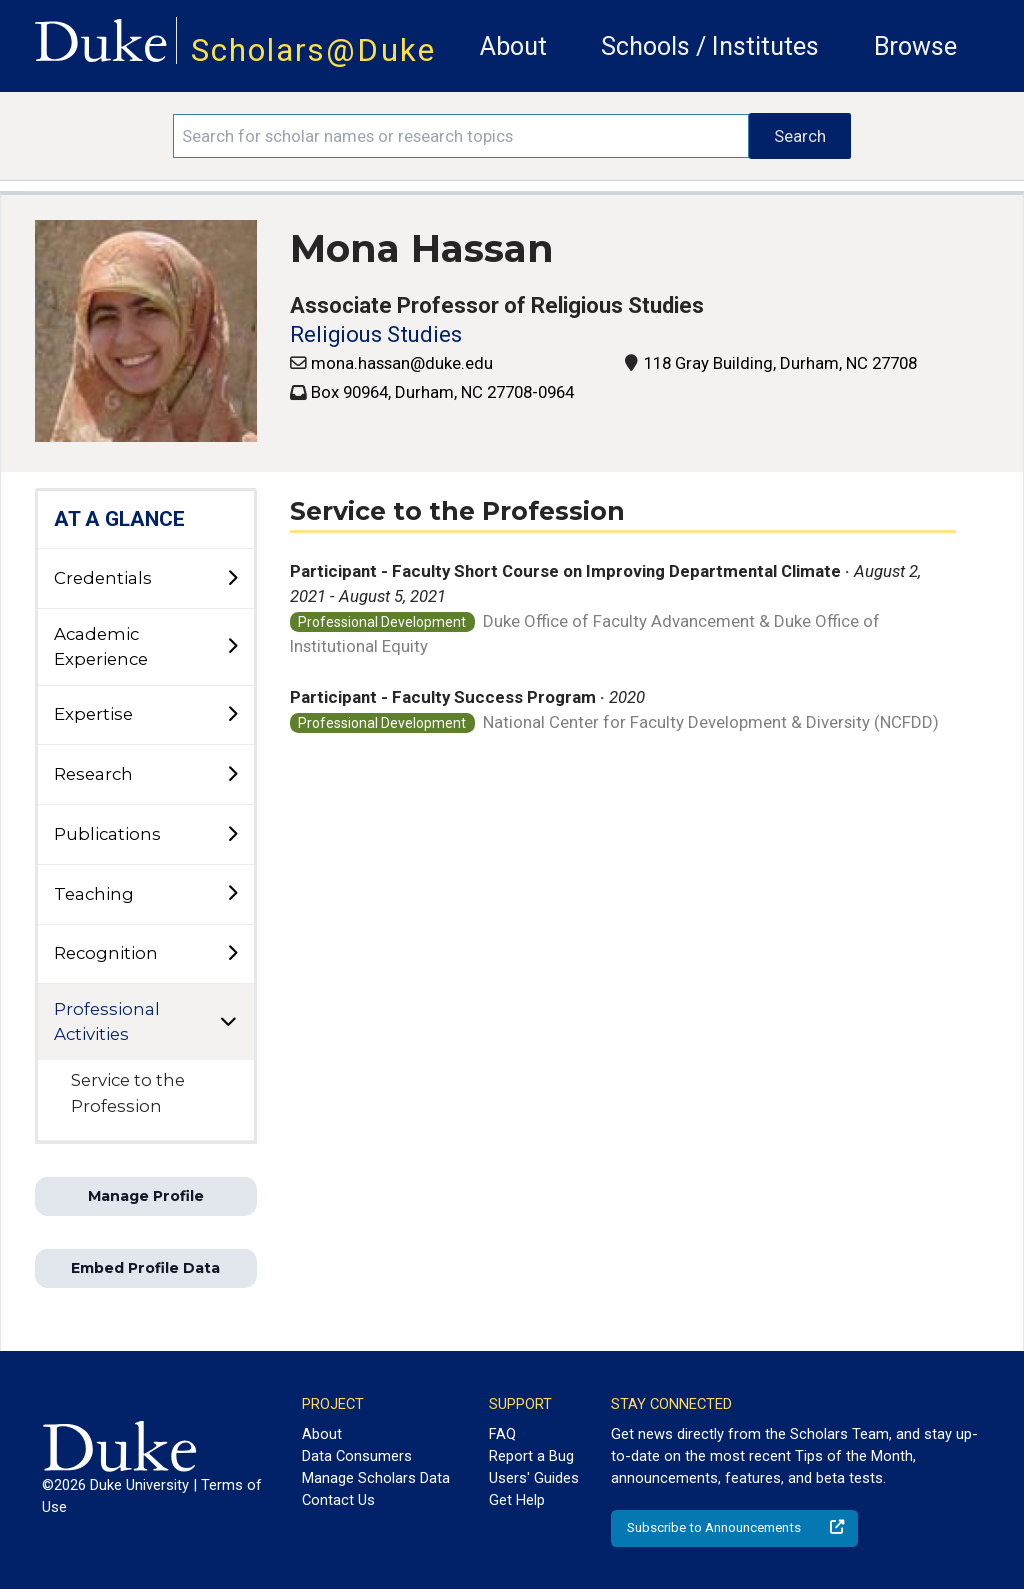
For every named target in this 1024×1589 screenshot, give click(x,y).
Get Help (517, 1500)
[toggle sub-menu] (232, 579)
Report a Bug (531, 1456)
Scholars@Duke (313, 50)
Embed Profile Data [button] (145, 1268)
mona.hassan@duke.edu (402, 363)
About (513, 46)
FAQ (502, 1434)
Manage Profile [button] (146, 1196)
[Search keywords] (461, 136)
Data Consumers (357, 1456)
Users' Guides (534, 1478)
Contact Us (338, 1500)
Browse (915, 46)
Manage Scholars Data (376, 1478)
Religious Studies (376, 334)
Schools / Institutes (710, 46)
